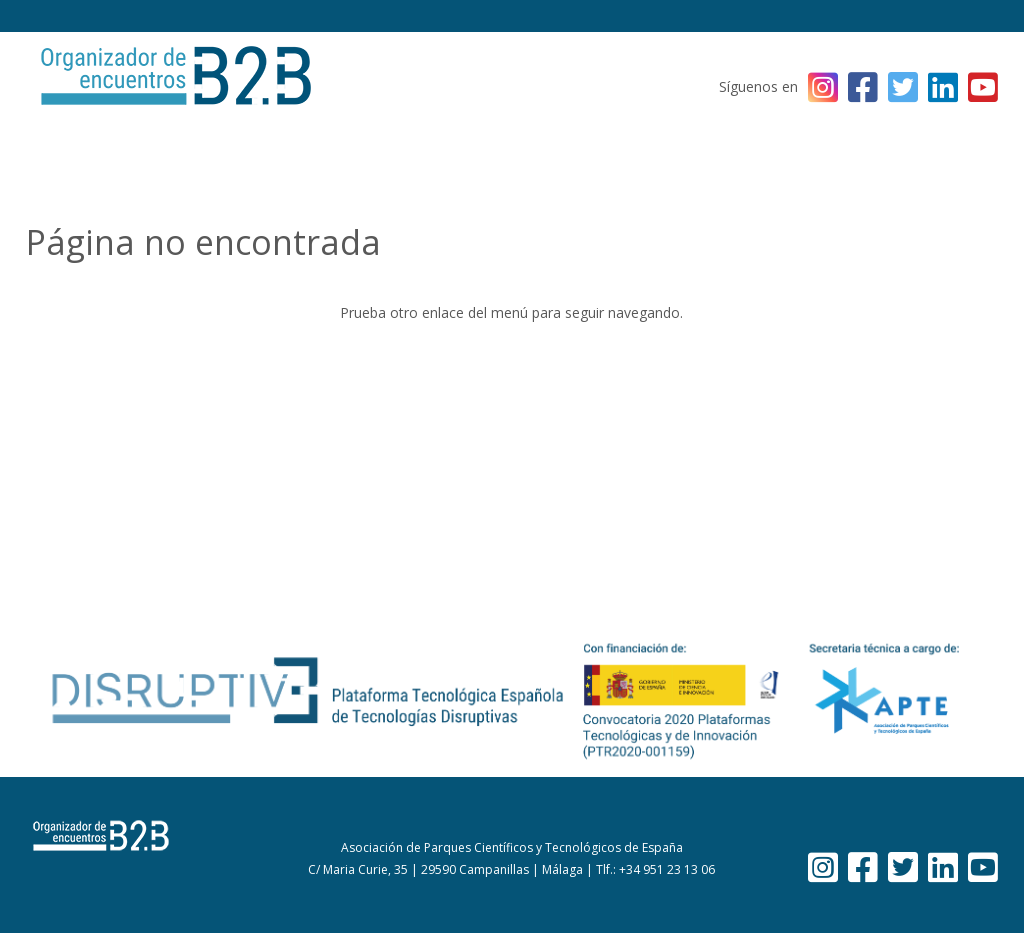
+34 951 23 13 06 (667, 869)
